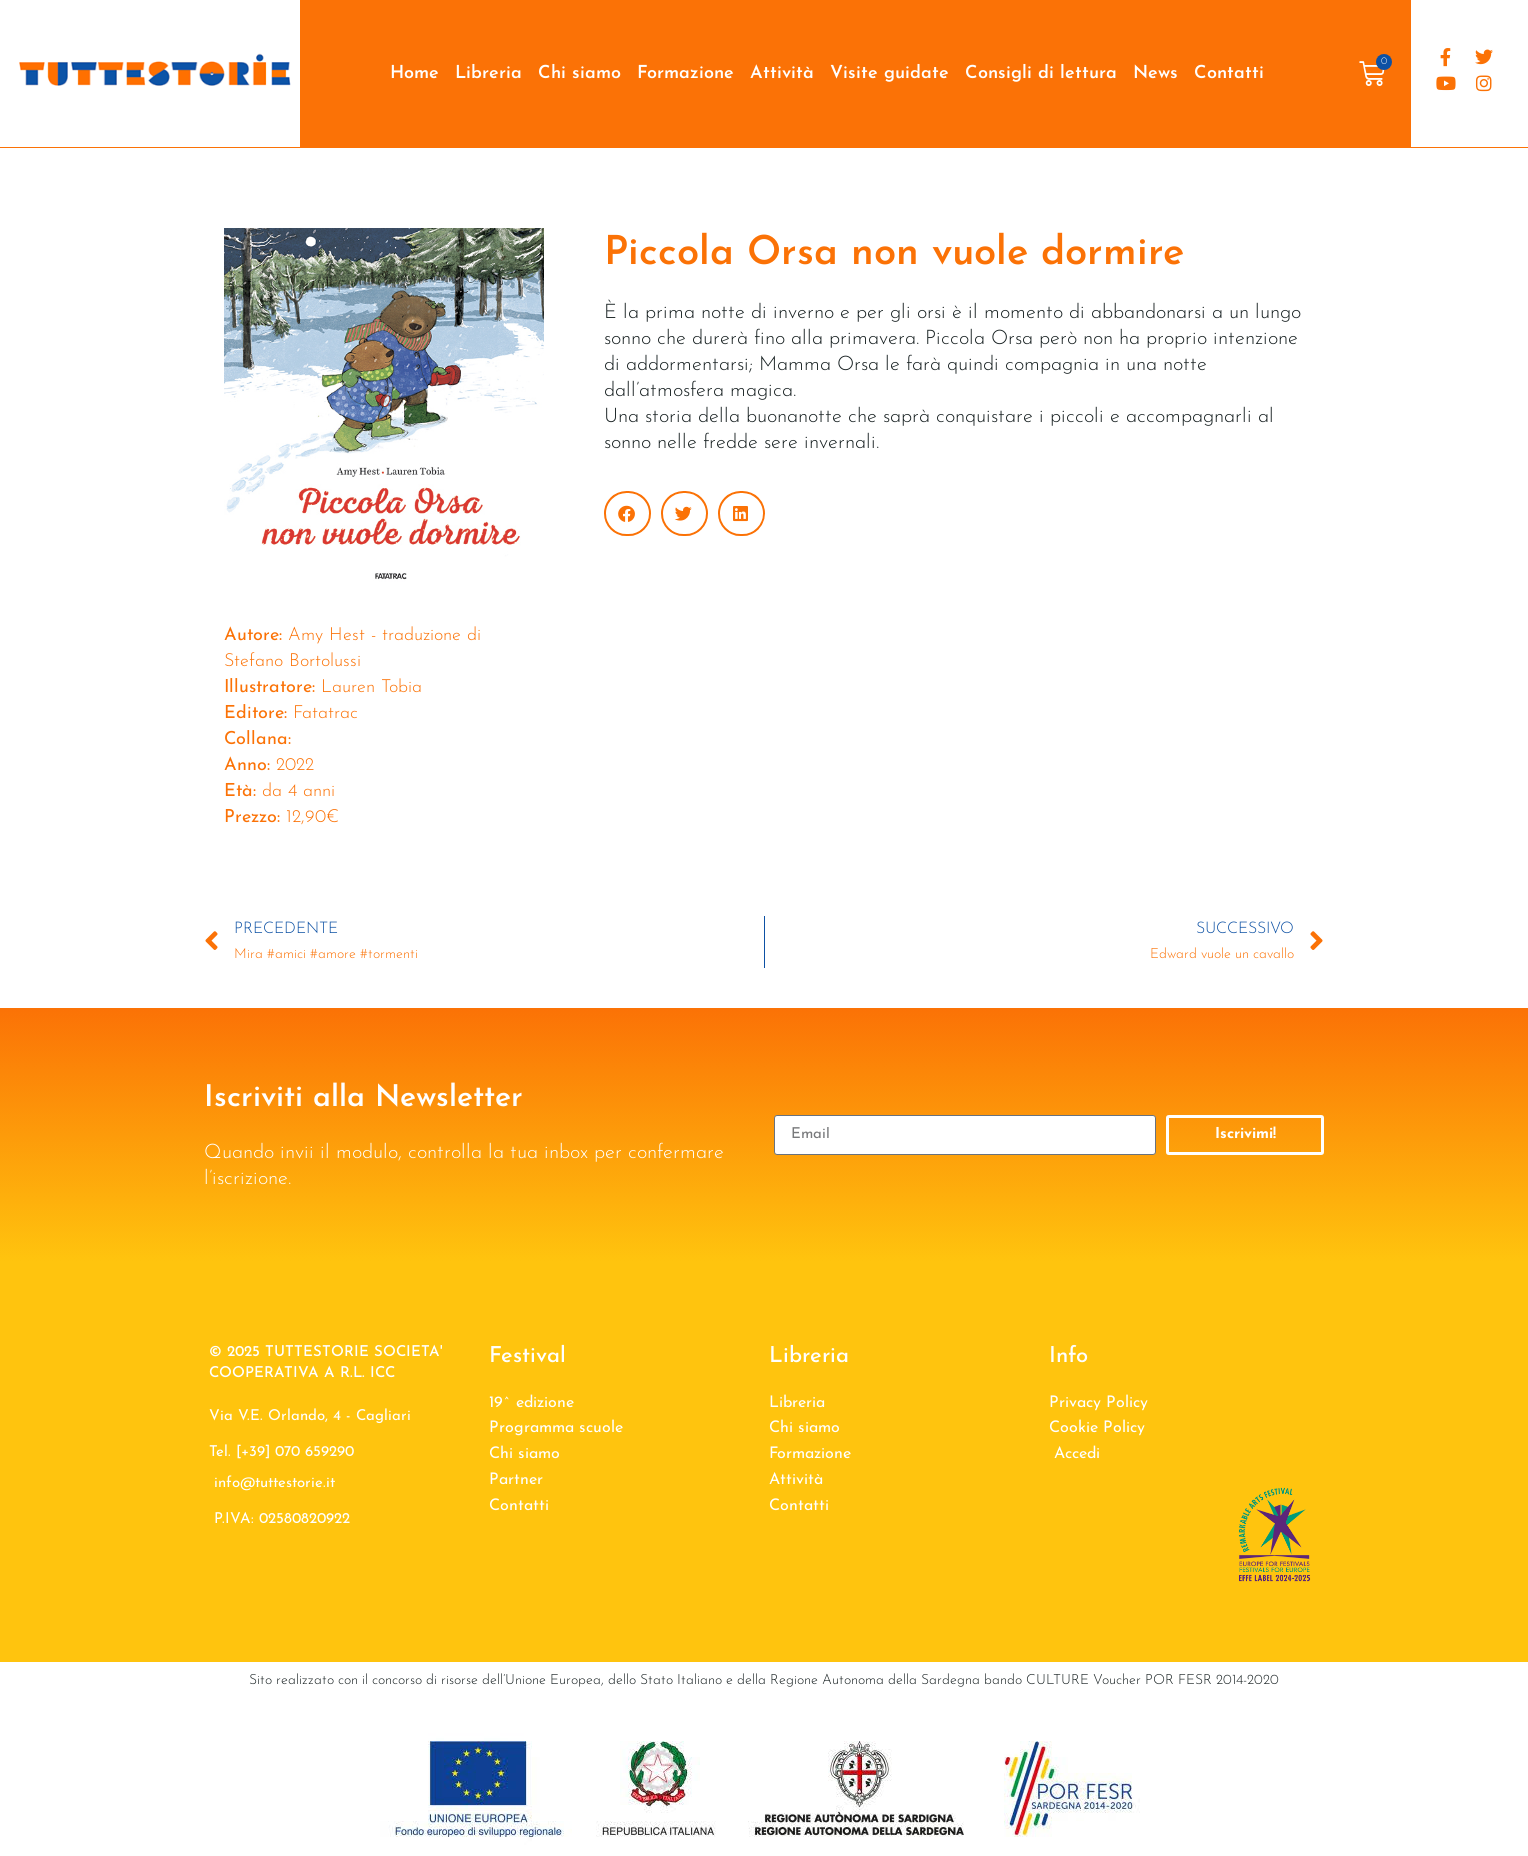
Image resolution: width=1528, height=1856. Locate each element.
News (1155, 73)
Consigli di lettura (1041, 73)
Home (414, 73)
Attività (782, 73)
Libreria (488, 73)
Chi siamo (579, 73)
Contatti (1229, 73)
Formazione (685, 73)
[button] (627, 513)
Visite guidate (889, 73)
